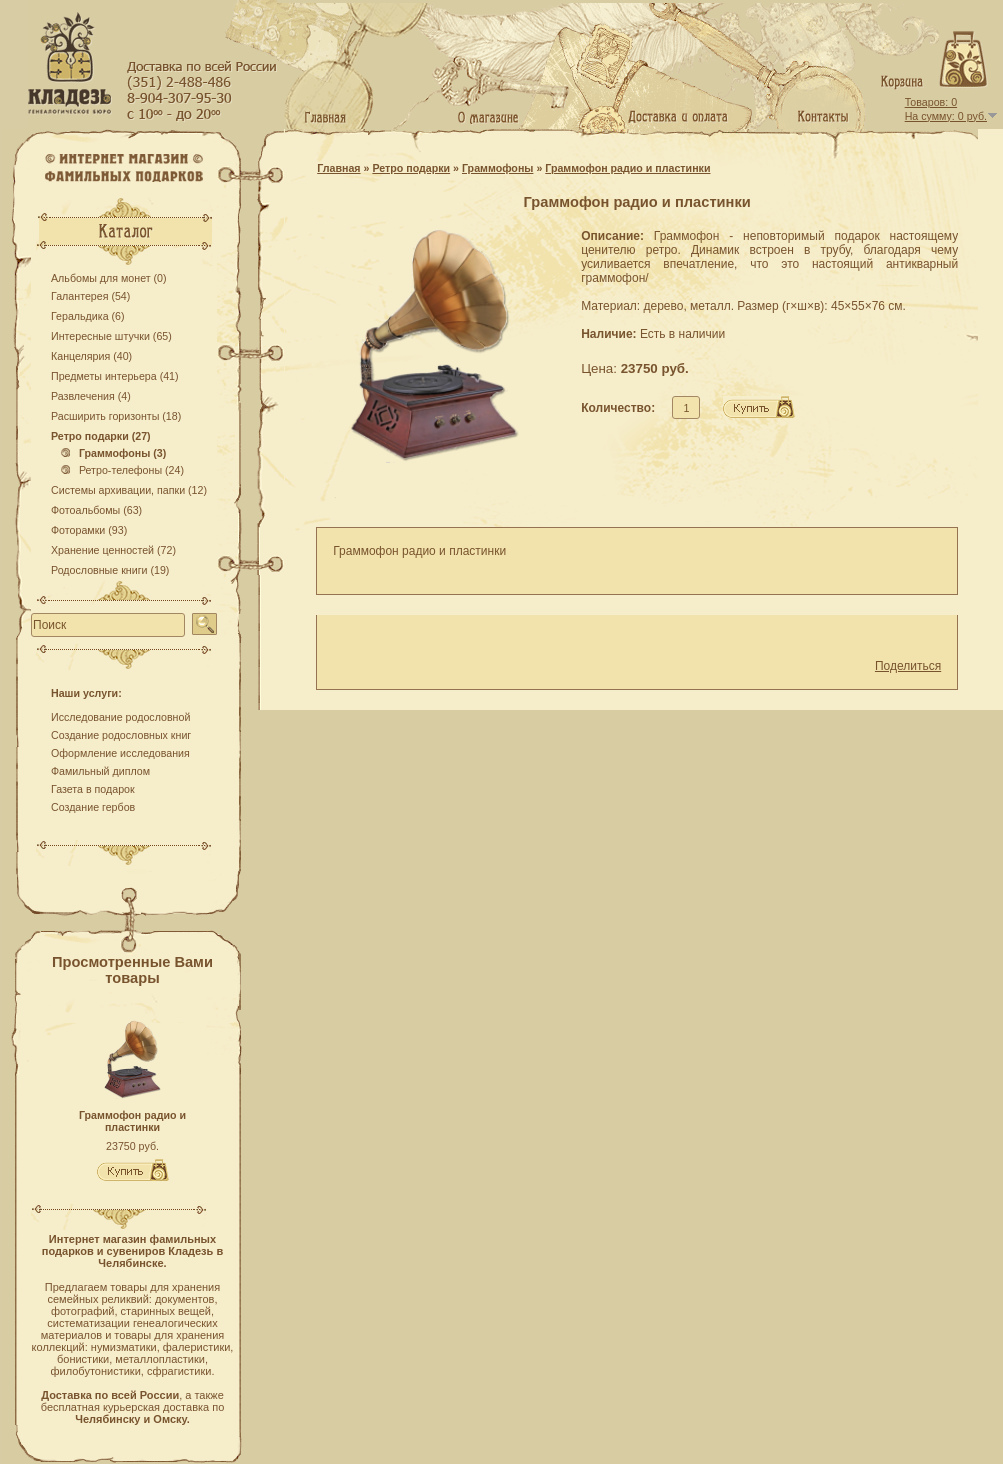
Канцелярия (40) (91, 356)
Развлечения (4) (91, 396)
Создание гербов (93, 807)
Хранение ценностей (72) (113, 550)
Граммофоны (497, 168)
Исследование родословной (120, 717)
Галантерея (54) (90, 296)
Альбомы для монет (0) (109, 278)
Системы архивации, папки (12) (129, 490)
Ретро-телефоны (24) (122, 470)
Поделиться (908, 666)
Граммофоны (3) (113, 453)
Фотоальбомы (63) (96, 510)
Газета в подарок (93, 789)
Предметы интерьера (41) (115, 376)
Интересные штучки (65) (111, 336)
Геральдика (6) (88, 316)
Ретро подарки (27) (101, 436)
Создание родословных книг (121, 735)
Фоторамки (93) (89, 530)
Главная (338, 168)
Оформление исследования (120, 753)
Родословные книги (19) (110, 570)
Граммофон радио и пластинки (132, 1121)
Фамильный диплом (100, 771)
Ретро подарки (411, 168)
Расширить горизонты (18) (116, 416)
